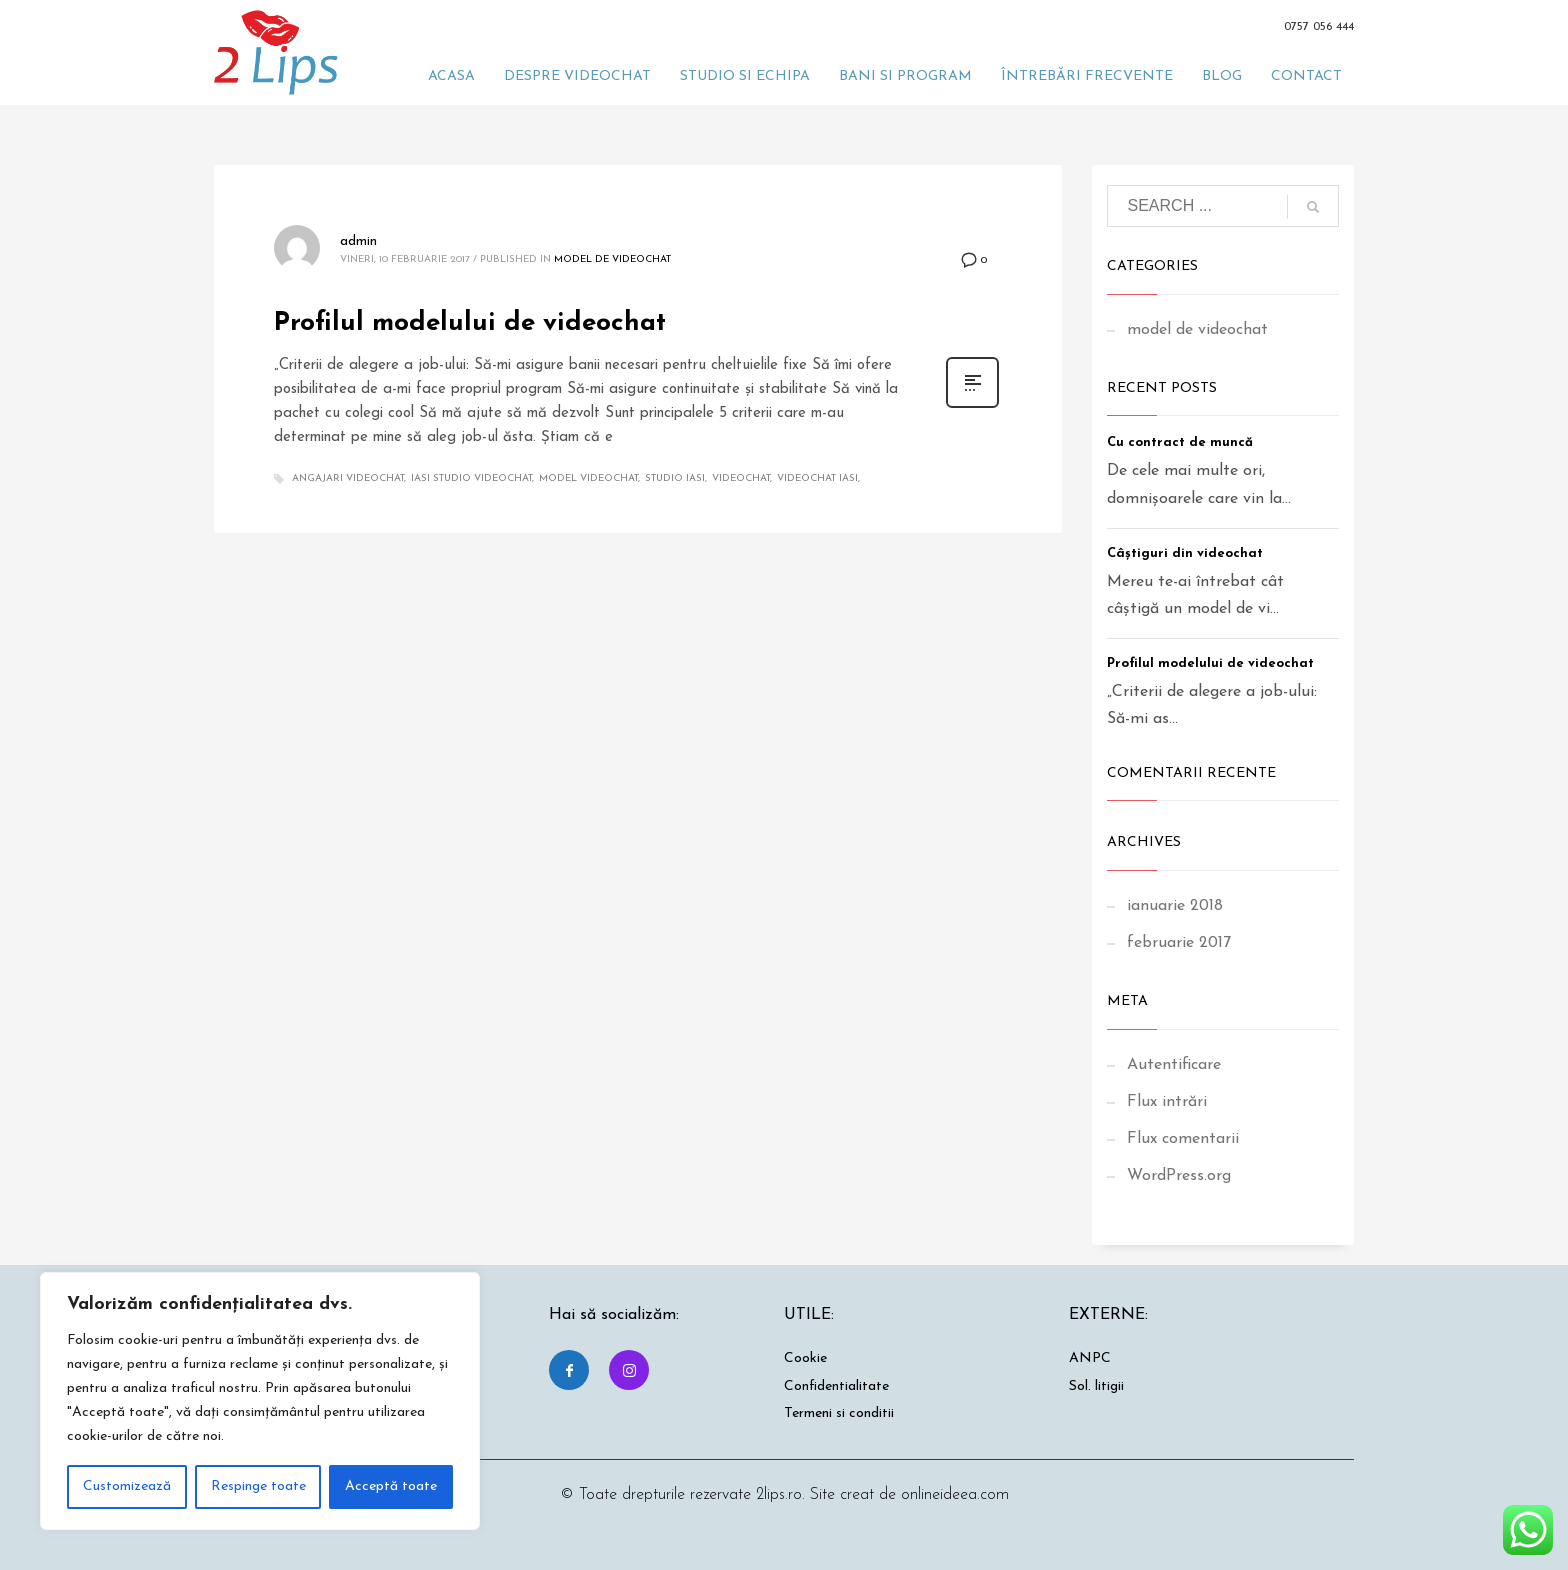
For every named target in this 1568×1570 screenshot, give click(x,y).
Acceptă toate (391, 1486)
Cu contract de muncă (1180, 442)
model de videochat (612, 259)
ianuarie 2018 (1175, 906)
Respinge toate (258, 1486)
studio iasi (675, 478)
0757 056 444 (1319, 27)
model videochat (588, 478)
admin (358, 241)
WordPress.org (1179, 1176)
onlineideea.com (955, 1495)
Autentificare (1174, 1065)
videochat (741, 478)
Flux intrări (1167, 1102)
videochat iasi (817, 478)
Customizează (127, 1486)
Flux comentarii (1183, 1139)
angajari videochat (348, 478)
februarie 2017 (1179, 943)
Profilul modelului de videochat (470, 323)
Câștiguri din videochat (1185, 553)
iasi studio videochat (471, 478)
